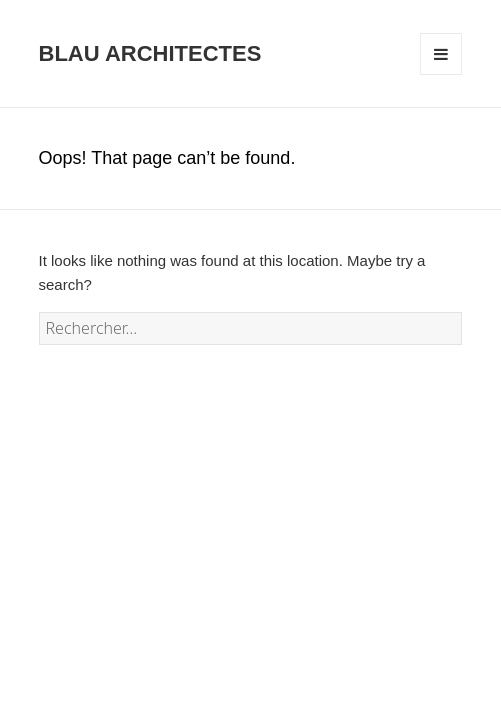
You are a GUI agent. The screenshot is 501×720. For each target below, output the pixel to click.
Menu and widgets (441, 74)
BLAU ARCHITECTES (150, 53)
